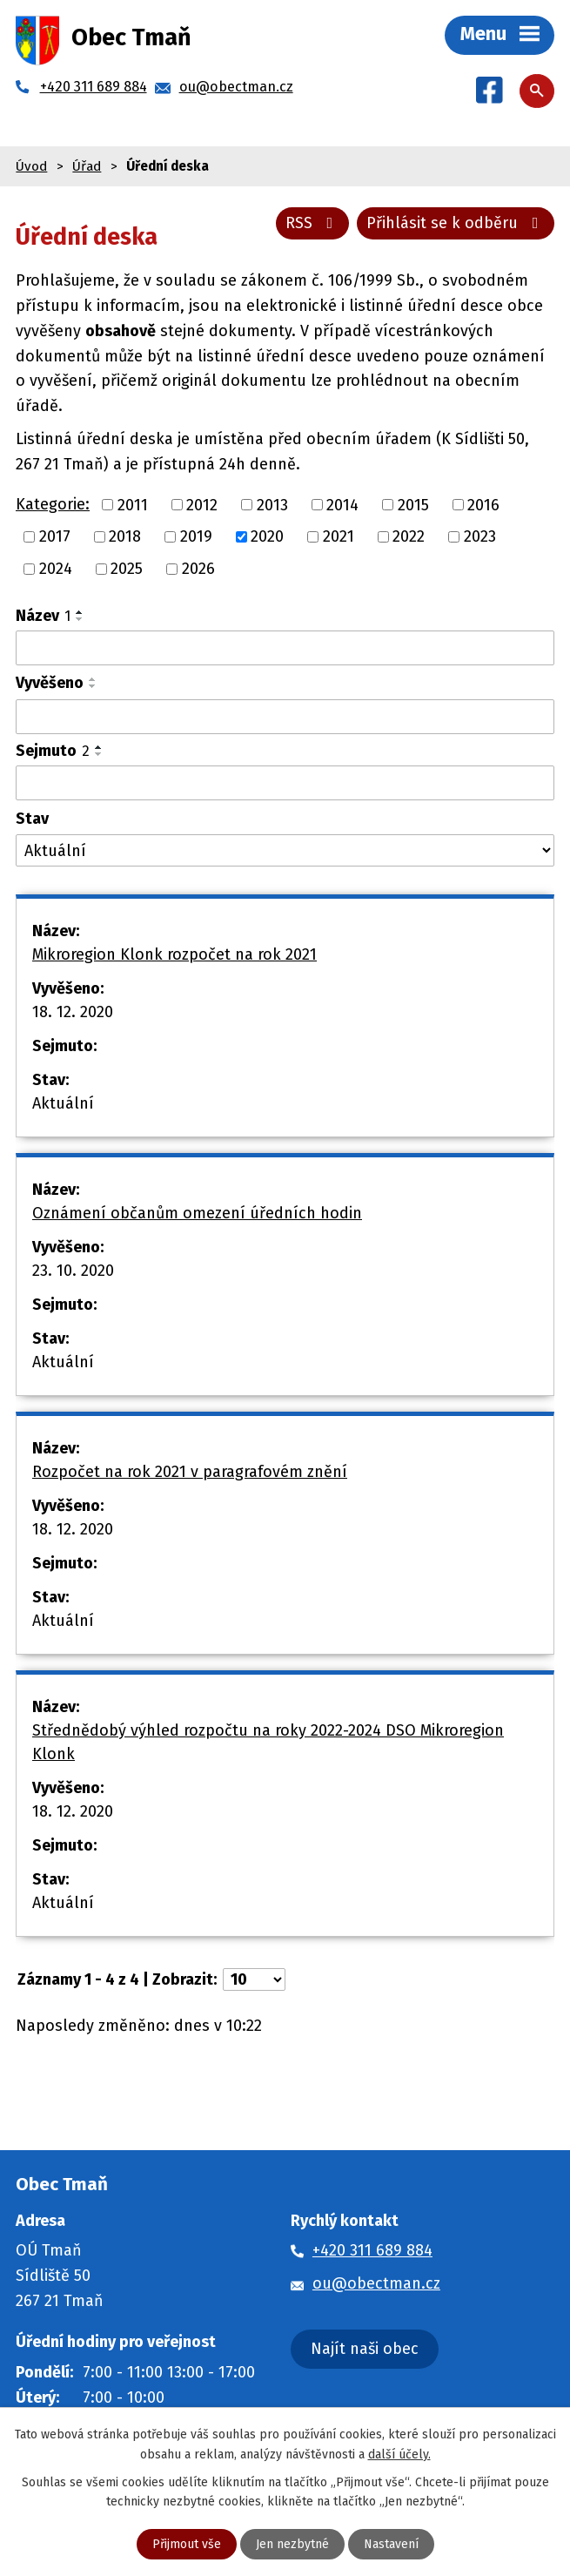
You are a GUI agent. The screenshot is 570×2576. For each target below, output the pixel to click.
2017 (54, 536)
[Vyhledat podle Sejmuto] (285, 782)
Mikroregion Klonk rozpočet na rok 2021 (174, 954)
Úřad (86, 166)
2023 (480, 536)
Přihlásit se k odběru (456, 223)
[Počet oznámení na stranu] (254, 1979)
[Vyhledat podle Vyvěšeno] (285, 716)
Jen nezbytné (292, 2544)
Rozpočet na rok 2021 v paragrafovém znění (189, 1471)
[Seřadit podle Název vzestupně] (80, 612)
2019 (196, 536)
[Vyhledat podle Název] (285, 648)
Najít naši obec (365, 2348)
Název (43, 615)
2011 (132, 504)
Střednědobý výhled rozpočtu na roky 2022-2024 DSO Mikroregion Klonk (268, 1742)
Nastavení (391, 2544)
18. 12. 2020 (72, 1012)
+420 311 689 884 (372, 2250)
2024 (55, 568)
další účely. (399, 2453)
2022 (408, 536)
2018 (125, 536)
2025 (127, 568)
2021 (338, 536)
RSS (312, 223)
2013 (272, 504)
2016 (483, 504)
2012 (202, 504)
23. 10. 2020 (73, 1270)
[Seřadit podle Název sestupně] (80, 619)
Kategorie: (53, 504)
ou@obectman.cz (376, 2283)
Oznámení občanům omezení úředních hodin (197, 1213)
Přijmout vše (186, 2544)
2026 (198, 568)
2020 (267, 536)
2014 (342, 504)
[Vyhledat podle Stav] (285, 850)
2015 (413, 504)
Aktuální (63, 1103)
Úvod (31, 166)
